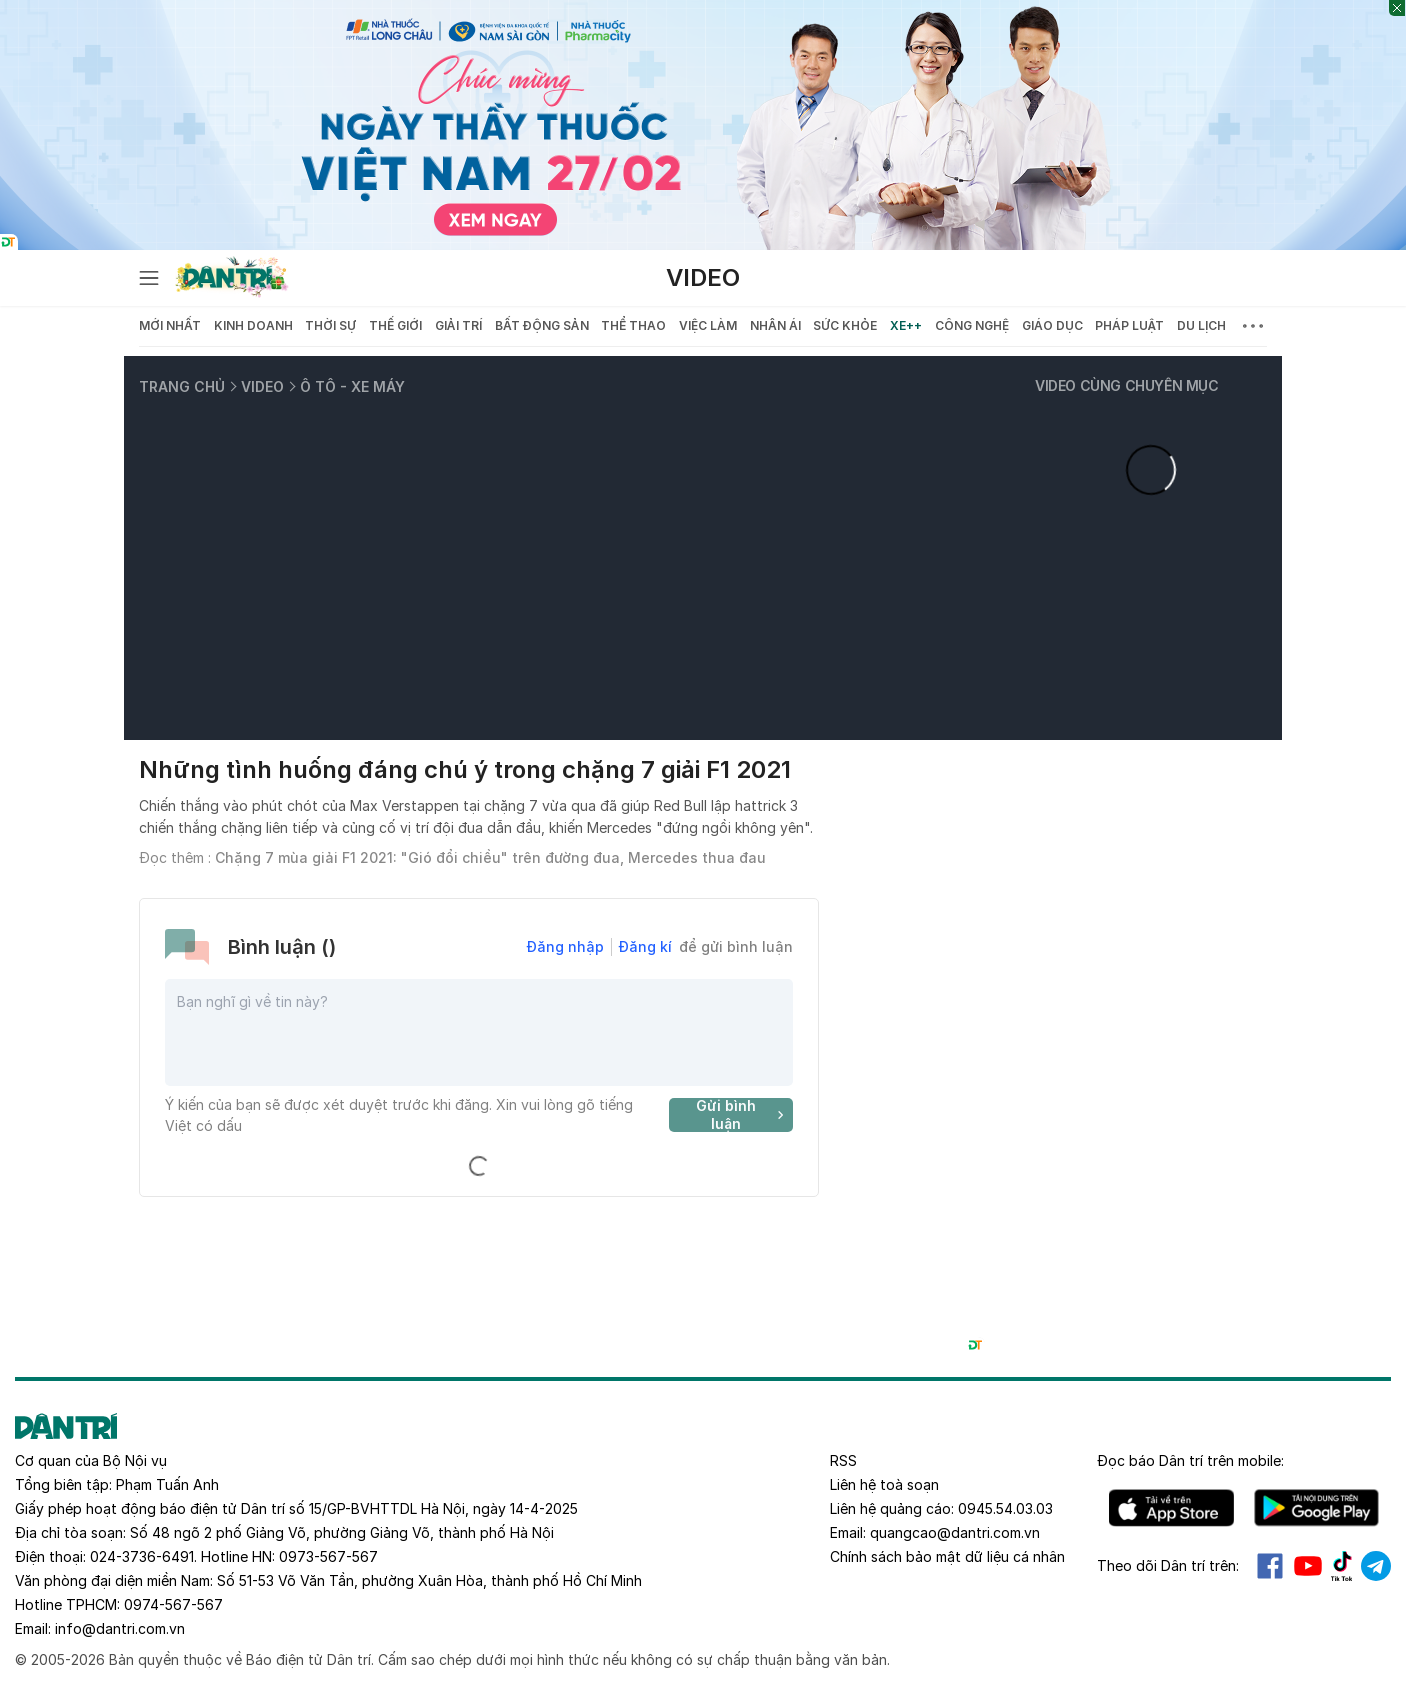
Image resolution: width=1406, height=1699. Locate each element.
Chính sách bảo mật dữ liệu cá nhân (947, 1556)
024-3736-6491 (142, 1556)
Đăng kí (645, 946)
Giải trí (458, 325)
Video (703, 277)
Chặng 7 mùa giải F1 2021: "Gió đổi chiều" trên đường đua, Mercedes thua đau (490, 857)
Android (1316, 1508)
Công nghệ (972, 325)
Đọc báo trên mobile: (1190, 1460)
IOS (1171, 1508)
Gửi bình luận (742, 1115)
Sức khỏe (845, 325)
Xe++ (906, 325)
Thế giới (395, 325)
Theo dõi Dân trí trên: (1168, 1565)
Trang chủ (182, 386)
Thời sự (330, 325)
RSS (843, 1460)
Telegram (1376, 1566)
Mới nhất (170, 325)
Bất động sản (542, 325)
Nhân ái (775, 325)
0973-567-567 (328, 1556)
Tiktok (1342, 1566)
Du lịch (1201, 325)
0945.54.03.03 (1005, 1508)
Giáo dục (1052, 325)
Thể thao (633, 325)
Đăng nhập (565, 946)
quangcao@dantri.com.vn (955, 1532)
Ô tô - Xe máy (352, 386)
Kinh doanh (253, 325)
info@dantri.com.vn (120, 1628)
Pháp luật (1129, 325)
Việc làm (708, 325)
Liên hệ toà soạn (884, 1484)
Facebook (1270, 1566)
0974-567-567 (173, 1604)
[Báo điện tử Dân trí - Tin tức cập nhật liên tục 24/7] (232, 278)
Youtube (1308, 1566)
